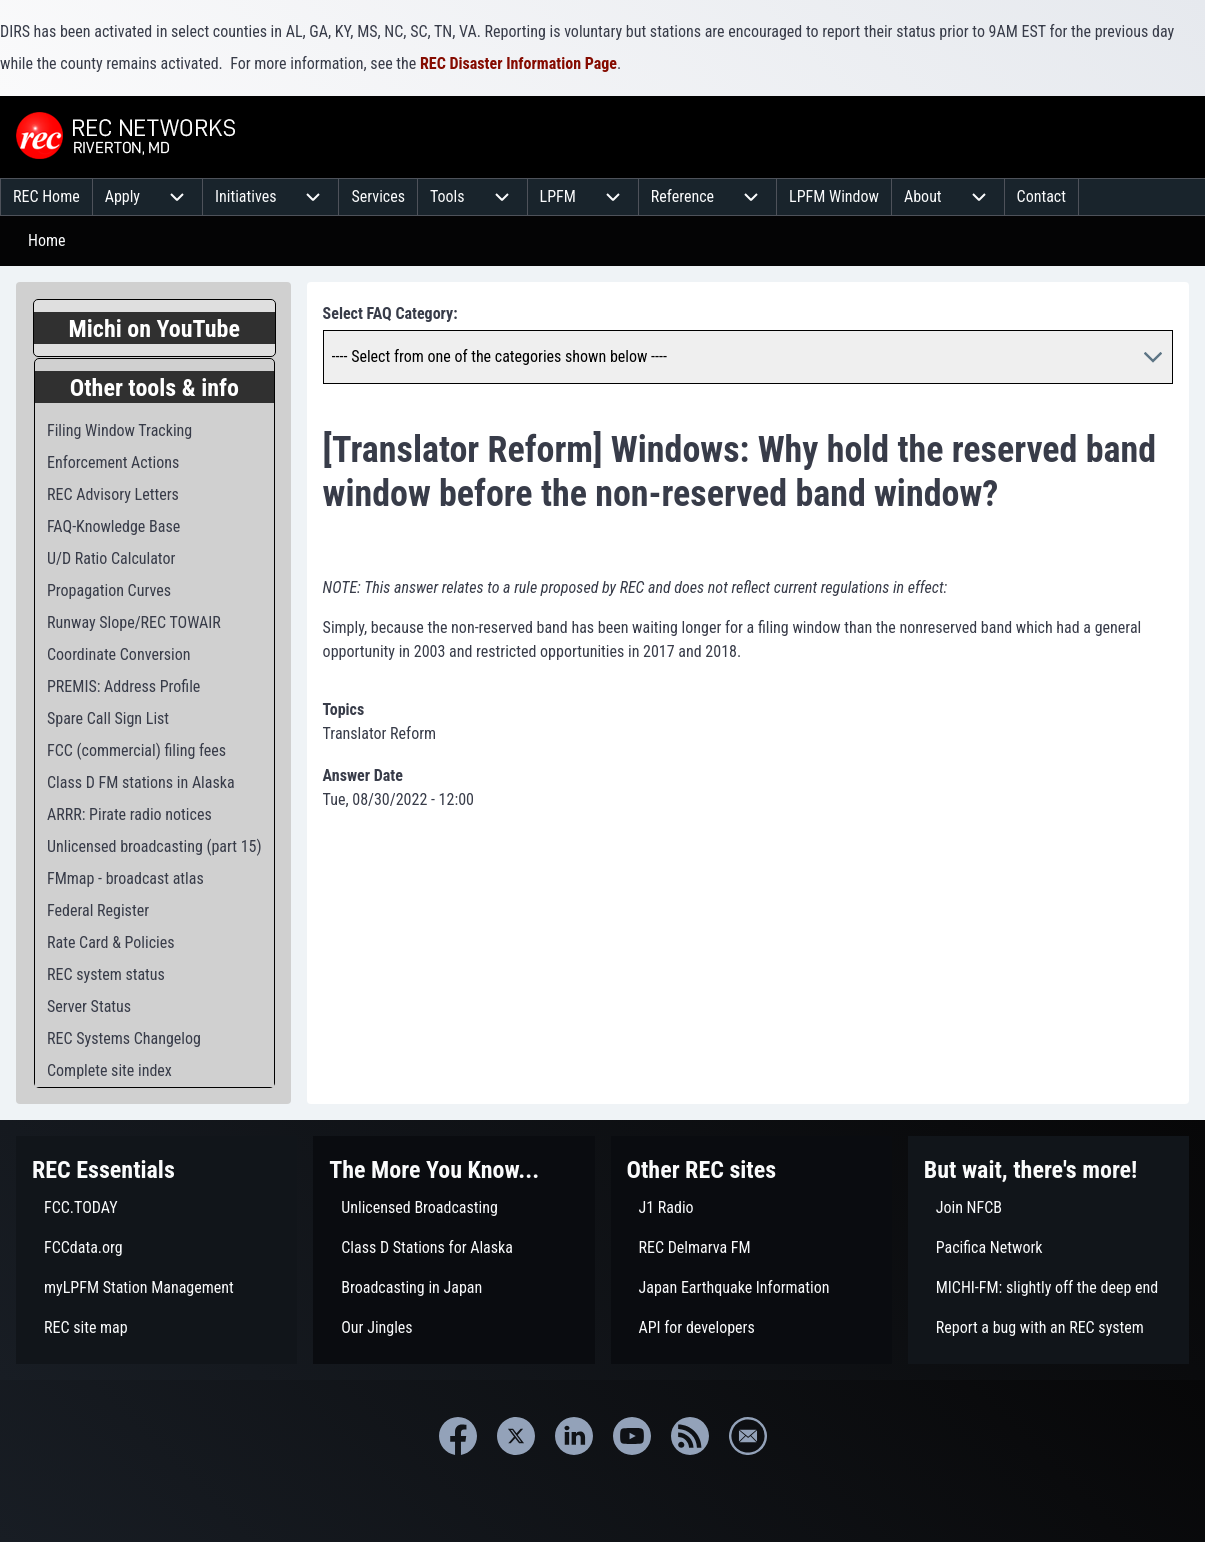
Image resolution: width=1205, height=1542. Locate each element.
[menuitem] (46, 197)
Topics (344, 709)
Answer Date (363, 775)
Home (47, 240)
